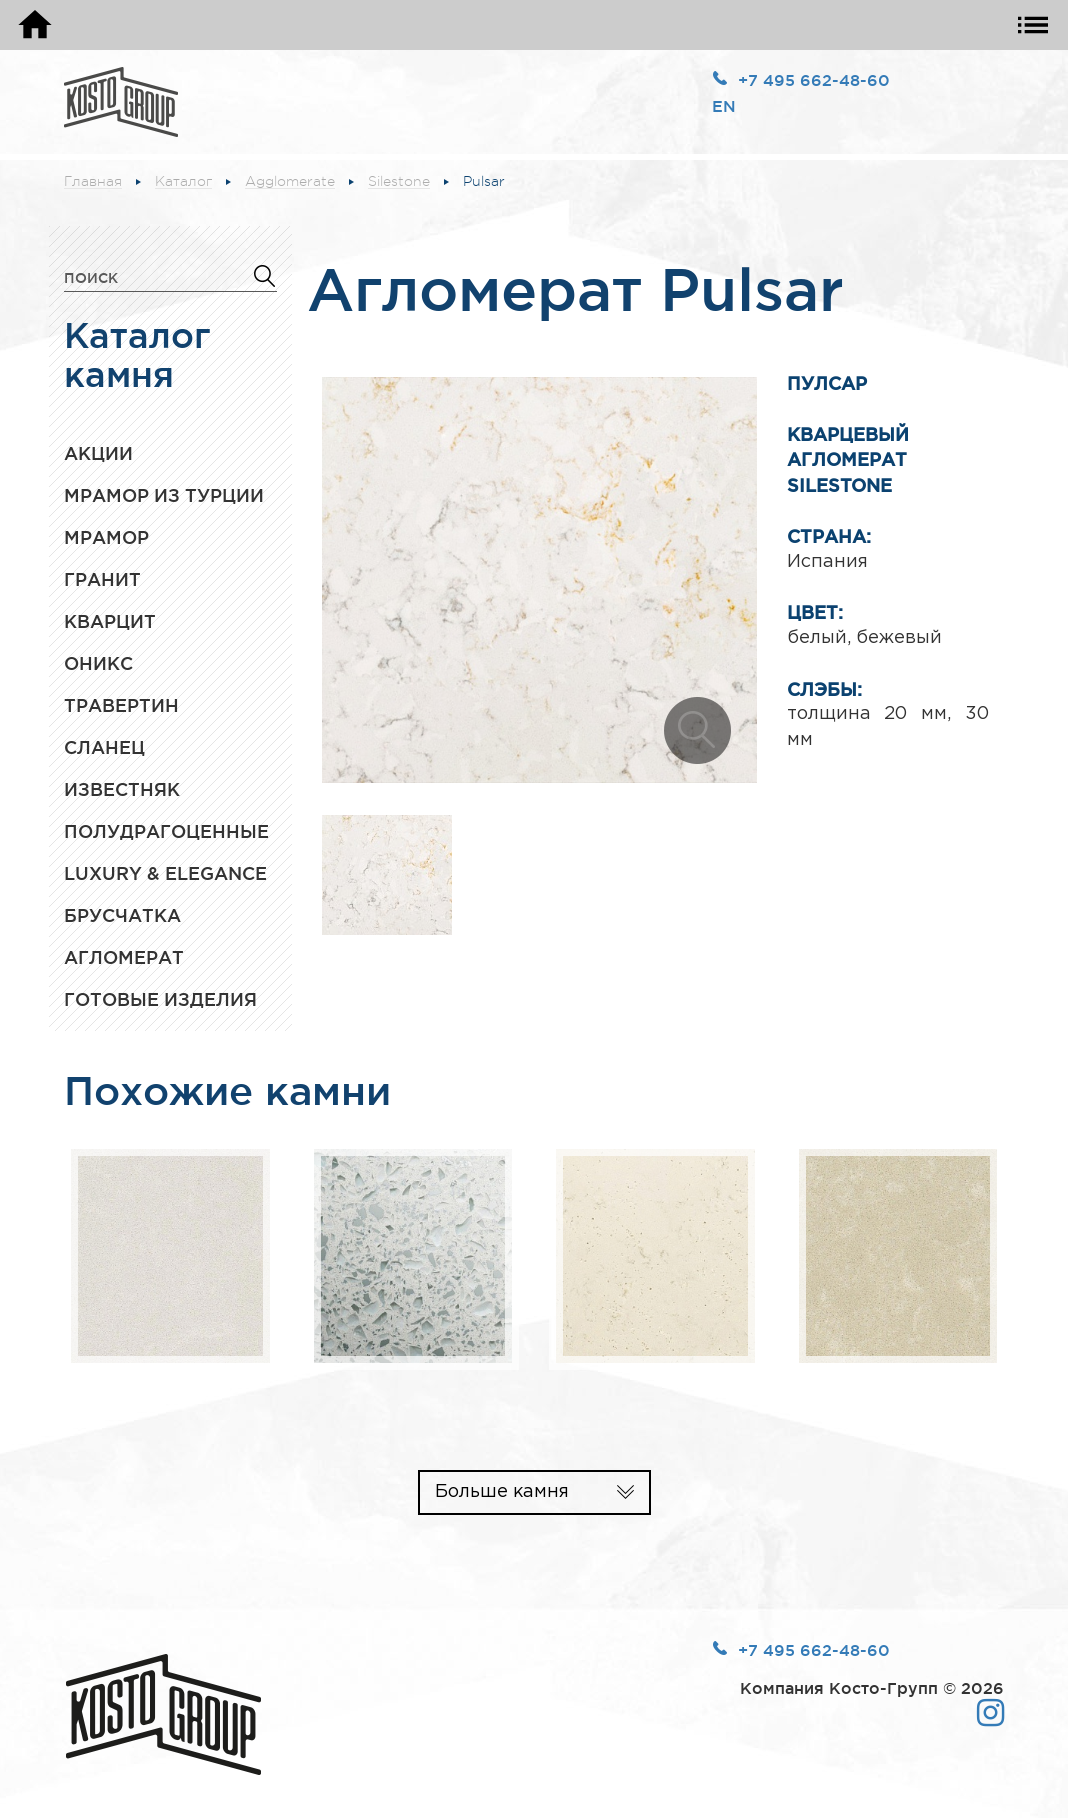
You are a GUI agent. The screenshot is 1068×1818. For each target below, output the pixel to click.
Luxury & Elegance (165, 873)
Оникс (98, 663)
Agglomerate (290, 181)
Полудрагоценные (166, 831)
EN (724, 106)
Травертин (121, 705)
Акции (98, 453)
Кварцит (110, 621)
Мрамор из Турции (164, 495)
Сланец (104, 747)
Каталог (183, 181)
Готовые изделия (160, 999)
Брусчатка (122, 915)
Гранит (102, 579)
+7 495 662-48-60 (814, 80)
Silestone (399, 181)
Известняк (122, 789)
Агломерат (124, 957)
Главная (93, 181)
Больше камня (502, 1492)
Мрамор (106, 537)
